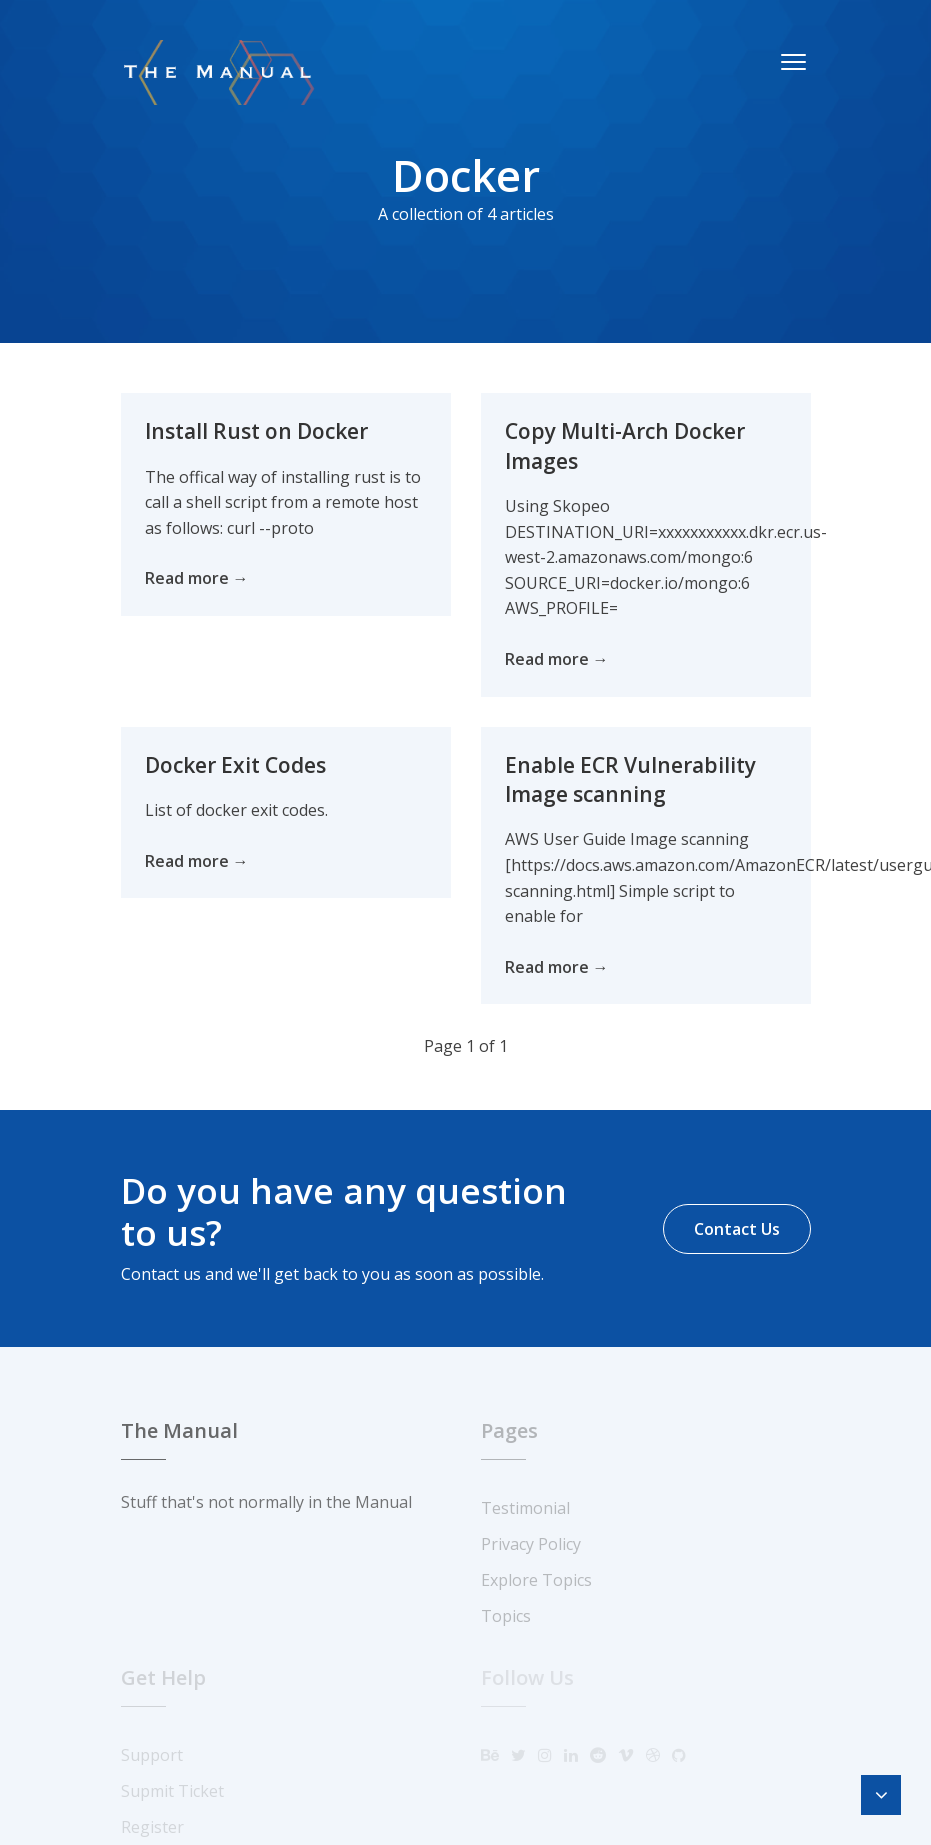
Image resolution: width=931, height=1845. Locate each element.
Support (152, 1755)
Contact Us (737, 1229)
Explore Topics (536, 1580)
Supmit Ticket (172, 1791)
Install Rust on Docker (255, 431)
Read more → (197, 578)
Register (152, 1827)
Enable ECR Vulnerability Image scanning (629, 779)
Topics (506, 1616)
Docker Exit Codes (234, 765)
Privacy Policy (531, 1544)
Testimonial (525, 1508)
